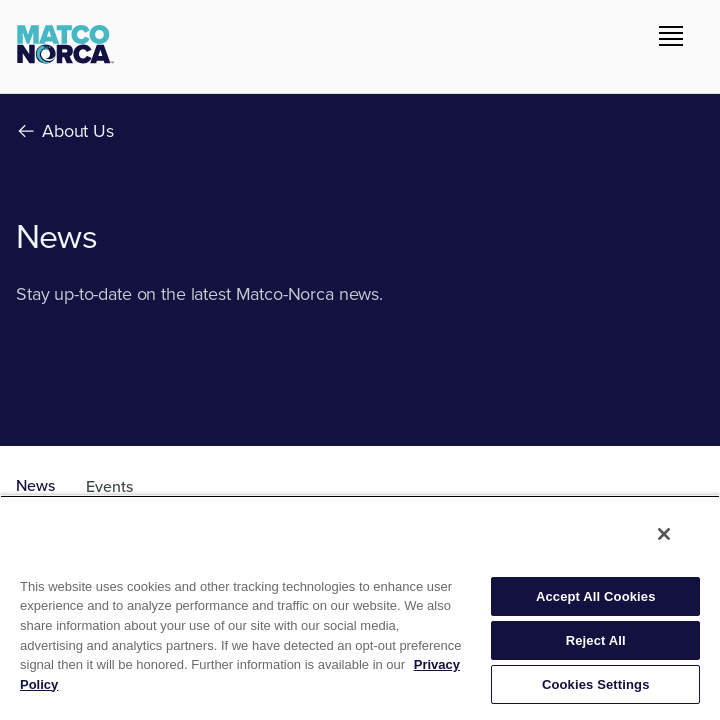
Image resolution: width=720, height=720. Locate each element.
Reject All (596, 640)
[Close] (664, 534)
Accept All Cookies (596, 596)
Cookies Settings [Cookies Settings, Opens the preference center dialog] (596, 684)
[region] (360, 607)
